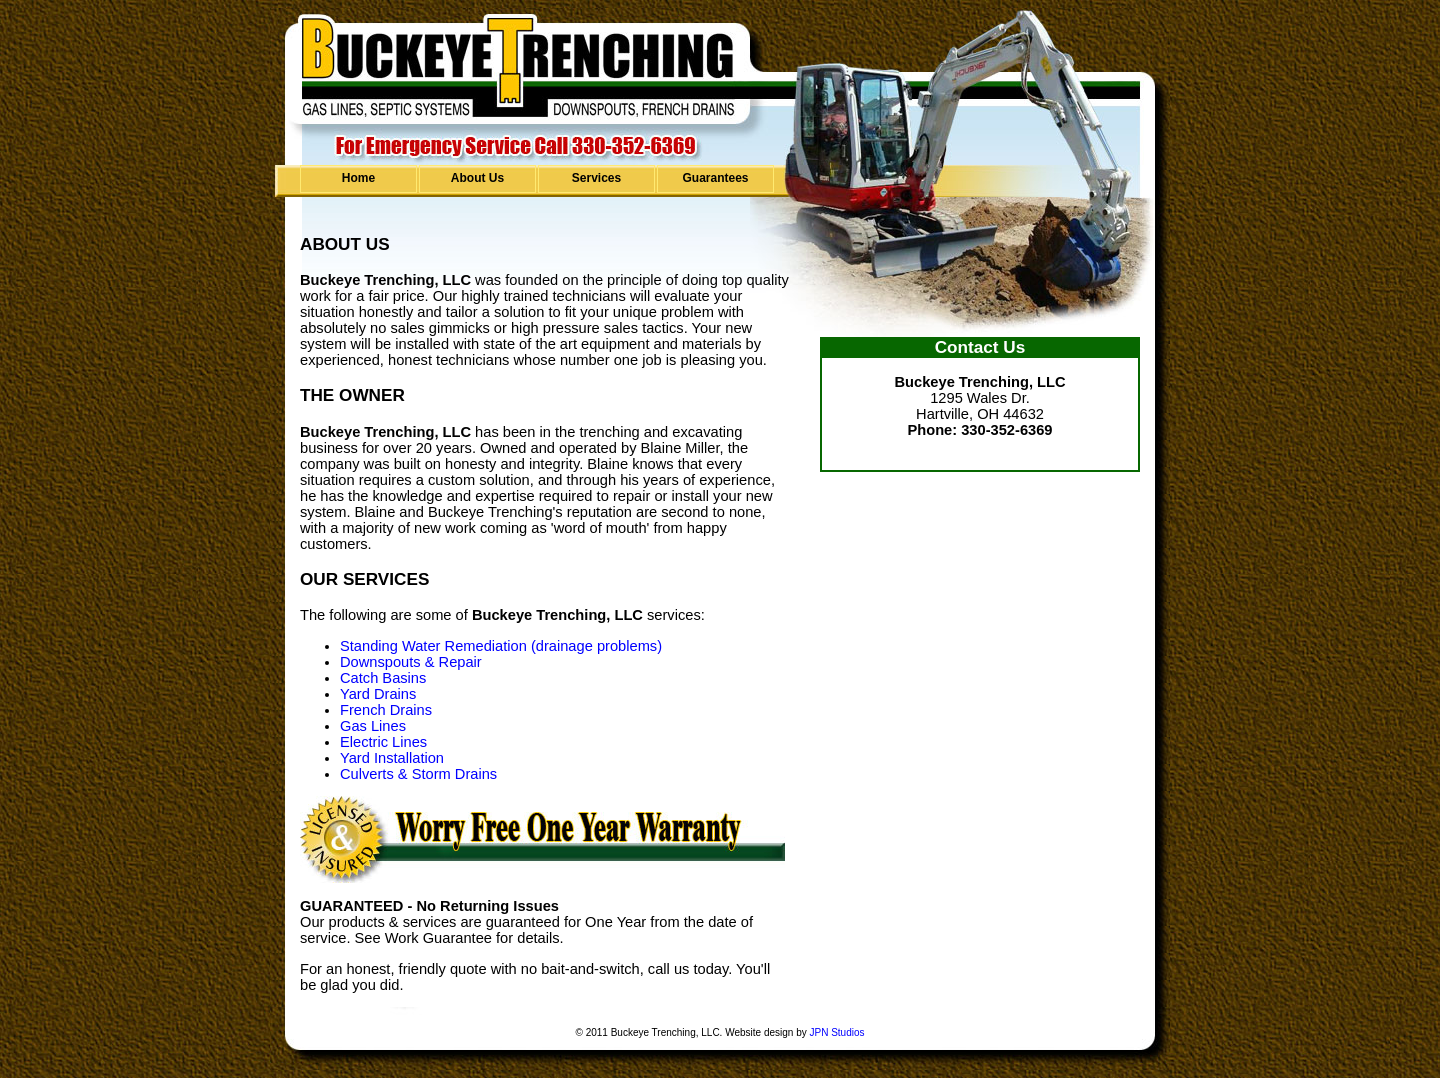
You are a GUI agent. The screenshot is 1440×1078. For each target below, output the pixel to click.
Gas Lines (373, 726)
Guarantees (715, 178)
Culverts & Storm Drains (418, 774)
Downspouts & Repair (411, 662)
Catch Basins (383, 678)
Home (358, 178)
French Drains (386, 710)
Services (596, 178)
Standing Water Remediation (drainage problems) (501, 646)
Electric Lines (383, 742)
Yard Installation (392, 758)
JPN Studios (836, 1032)
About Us (477, 178)
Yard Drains (378, 694)
